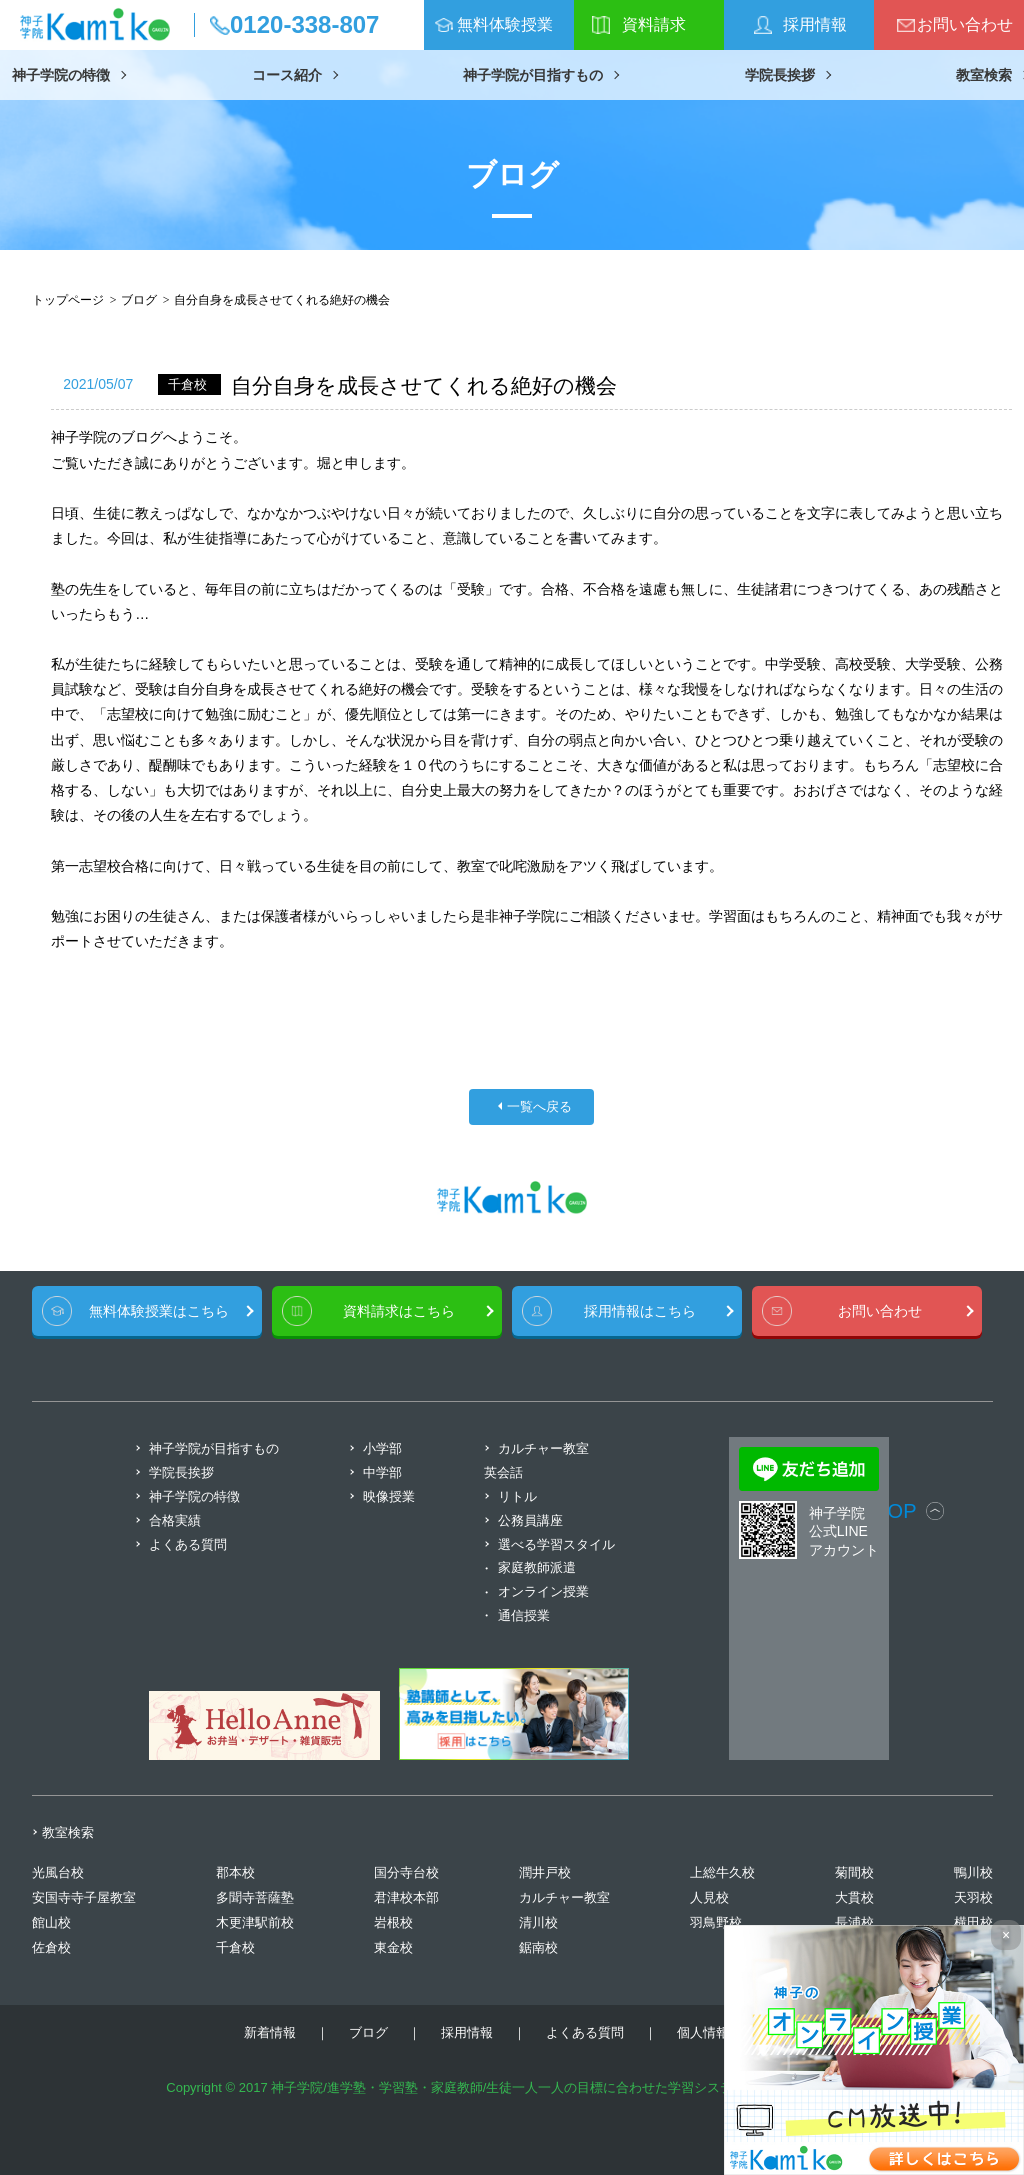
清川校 (538, 1922)
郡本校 (235, 1872)
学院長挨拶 (780, 75)
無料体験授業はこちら (159, 1311)
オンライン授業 (543, 1591)
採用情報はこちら (640, 1311)
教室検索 (984, 75)
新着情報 (270, 2032)
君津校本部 (406, 1897)
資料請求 (654, 24)
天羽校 (973, 1897)
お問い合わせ (965, 24)
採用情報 (815, 24)
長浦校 (854, 1922)
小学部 (382, 1448)
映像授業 (389, 1496)
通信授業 (524, 1615)
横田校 (973, 1922)
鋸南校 (538, 1947)
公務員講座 (530, 1520)
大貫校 (854, 1897)
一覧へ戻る (540, 1107)
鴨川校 (973, 1872)
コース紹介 (287, 75)
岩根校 (393, 1922)
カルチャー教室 (564, 1897)
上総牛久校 (722, 1872)
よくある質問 (188, 1544)
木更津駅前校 (255, 1922)
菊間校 (854, 1872)
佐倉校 (51, 1947)
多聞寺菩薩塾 (255, 1897)
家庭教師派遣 (537, 1567)
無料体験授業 (505, 24)
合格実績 (175, 1520)
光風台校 (58, 1872)
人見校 (709, 1897)
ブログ (139, 300)
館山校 (51, 1922)
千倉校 (235, 1947)
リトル (517, 1496)
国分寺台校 (406, 1872)
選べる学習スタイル (556, 1544)
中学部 (382, 1472)
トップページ (68, 300)
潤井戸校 (545, 1872)
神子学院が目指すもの (533, 75)
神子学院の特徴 (61, 75)
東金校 (393, 1947)
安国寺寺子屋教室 (84, 1897)
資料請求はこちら (399, 1311)
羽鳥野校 (716, 1922)
